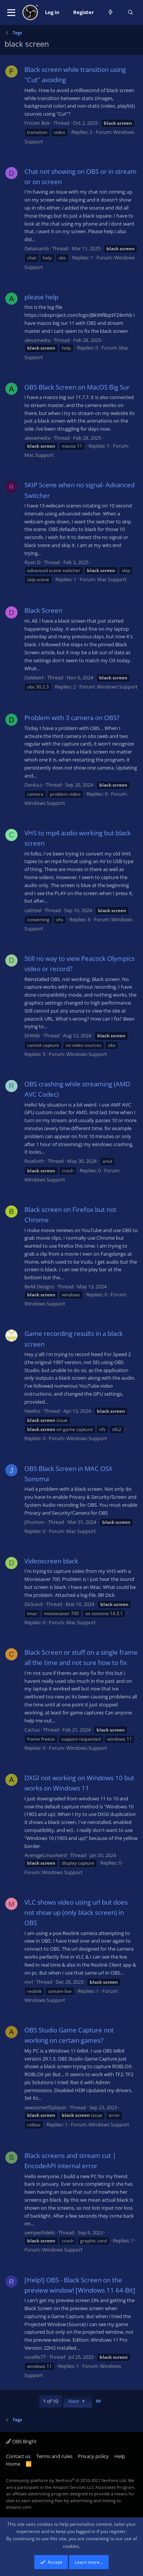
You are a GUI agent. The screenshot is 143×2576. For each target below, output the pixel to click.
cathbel (32, 910)
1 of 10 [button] (50, 2401)
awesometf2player (45, 2107)
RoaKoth (34, 1161)
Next (77, 2401)
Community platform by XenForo (66, 2480)
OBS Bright (21, 2441)
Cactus (32, 1729)
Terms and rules (54, 2456)
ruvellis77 (35, 2356)
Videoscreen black (51, 1561)
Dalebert (34, 677)
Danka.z (33, 784)
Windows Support (117, 686)
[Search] (131, 12)
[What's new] (111, 12)
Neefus (32, 1410)
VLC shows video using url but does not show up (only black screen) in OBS (76, 1912)
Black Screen (43, 610)
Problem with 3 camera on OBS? (71, 717)
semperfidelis (39, 2232)
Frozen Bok (37, 122)
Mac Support (39, 455)
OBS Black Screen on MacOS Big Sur (77, 387)
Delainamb (36, 248)
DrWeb (32, 1035)
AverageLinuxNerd (45, 1855)
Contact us (18, 2456)
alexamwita (37, 340)
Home (13, 2463)
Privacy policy (93, 2456)
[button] (11, 12)
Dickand (33, 1604)
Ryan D (32, 562)
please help (41, 297)
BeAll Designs (39, 1286)
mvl (28, 1981)
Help (119, 2456)
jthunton (34, 1522)
